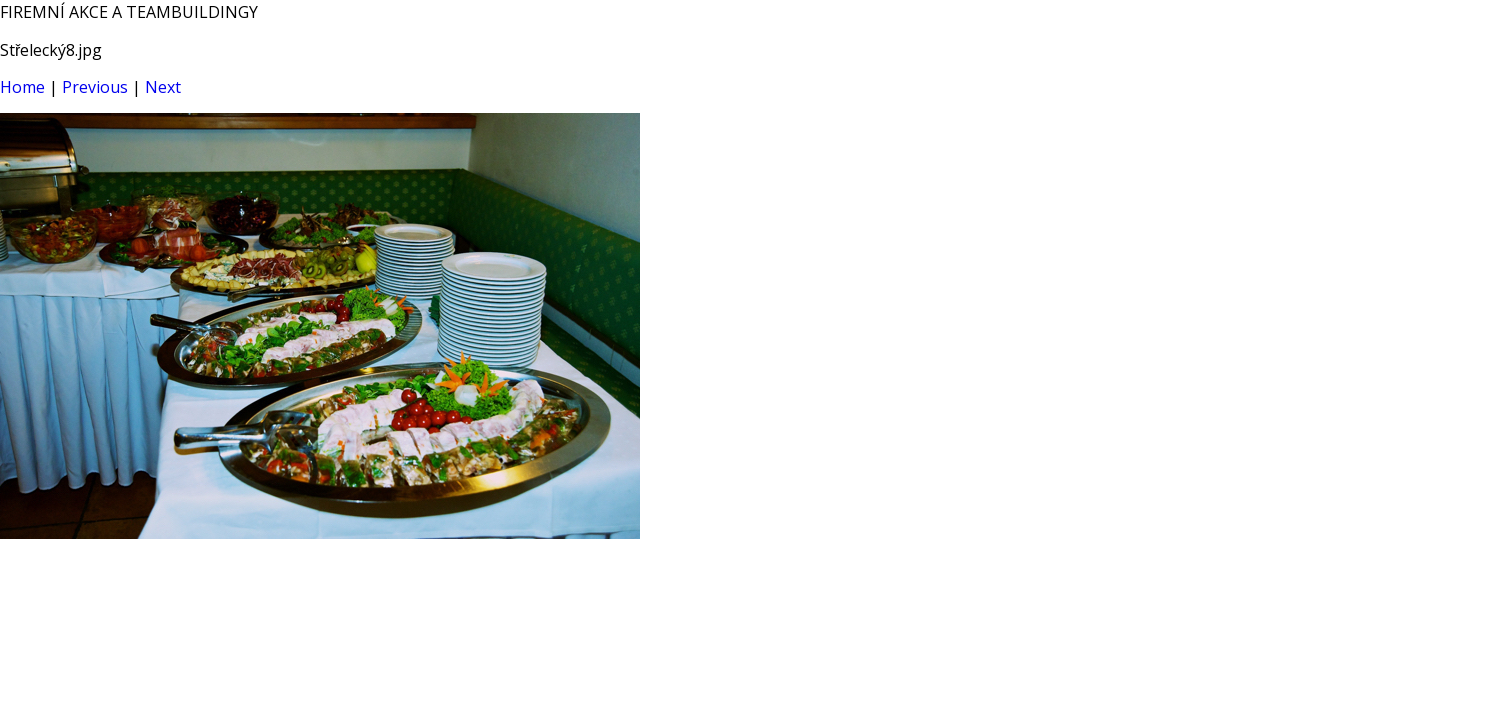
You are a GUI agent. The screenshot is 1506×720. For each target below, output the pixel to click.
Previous (95, 87)
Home (22, 87)
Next (163, 87)
